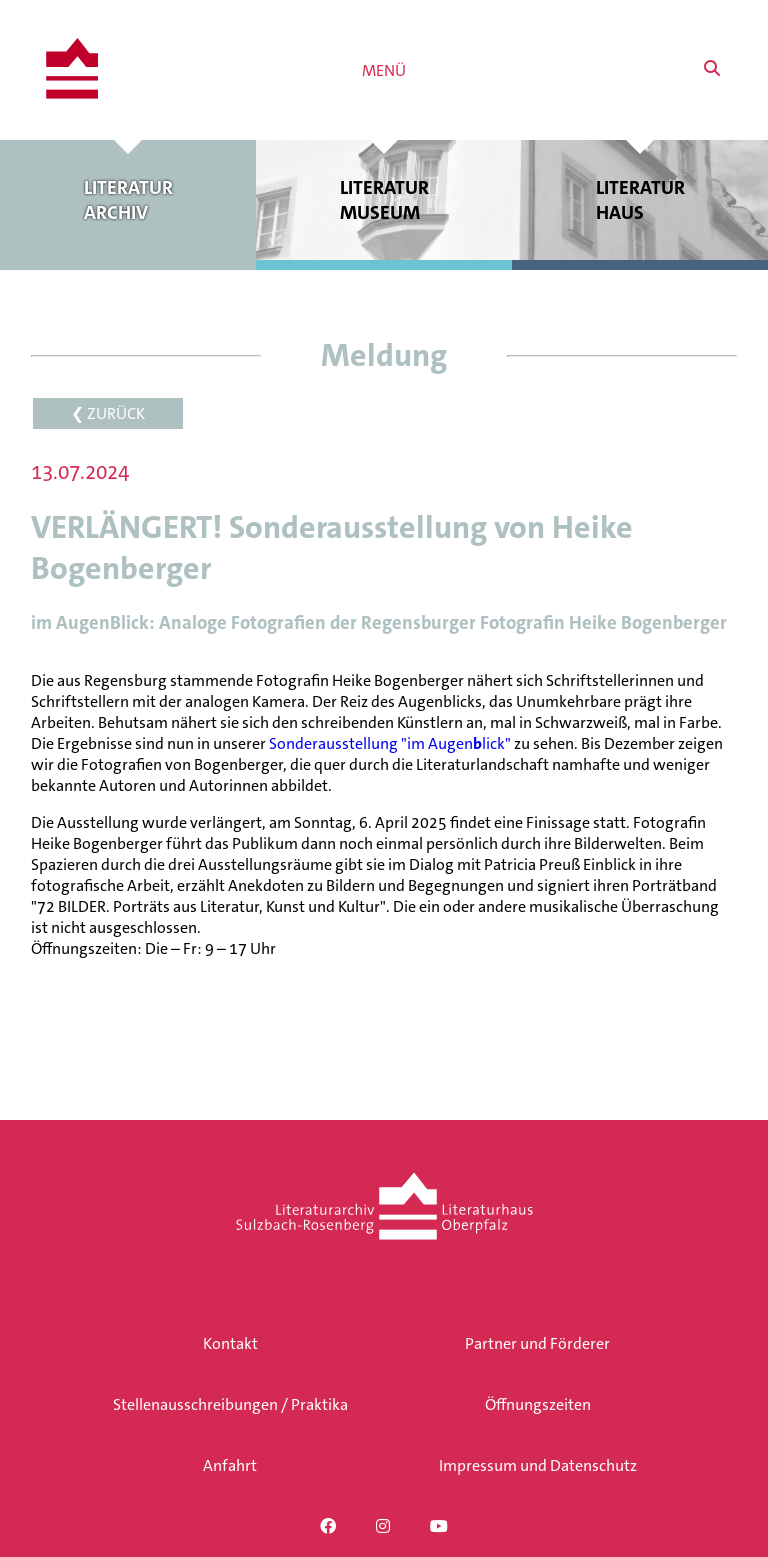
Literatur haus (640, 200)
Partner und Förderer (537, 1343)
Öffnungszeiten (538, 1404)
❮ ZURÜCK (108, 413)
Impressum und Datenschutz (538, 1465)
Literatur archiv (128, 200)
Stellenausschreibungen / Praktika (230, 1404)
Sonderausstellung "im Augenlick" (390, 743)
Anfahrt (230, 1465)
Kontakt (230, 1343)
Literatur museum (384, 200)
